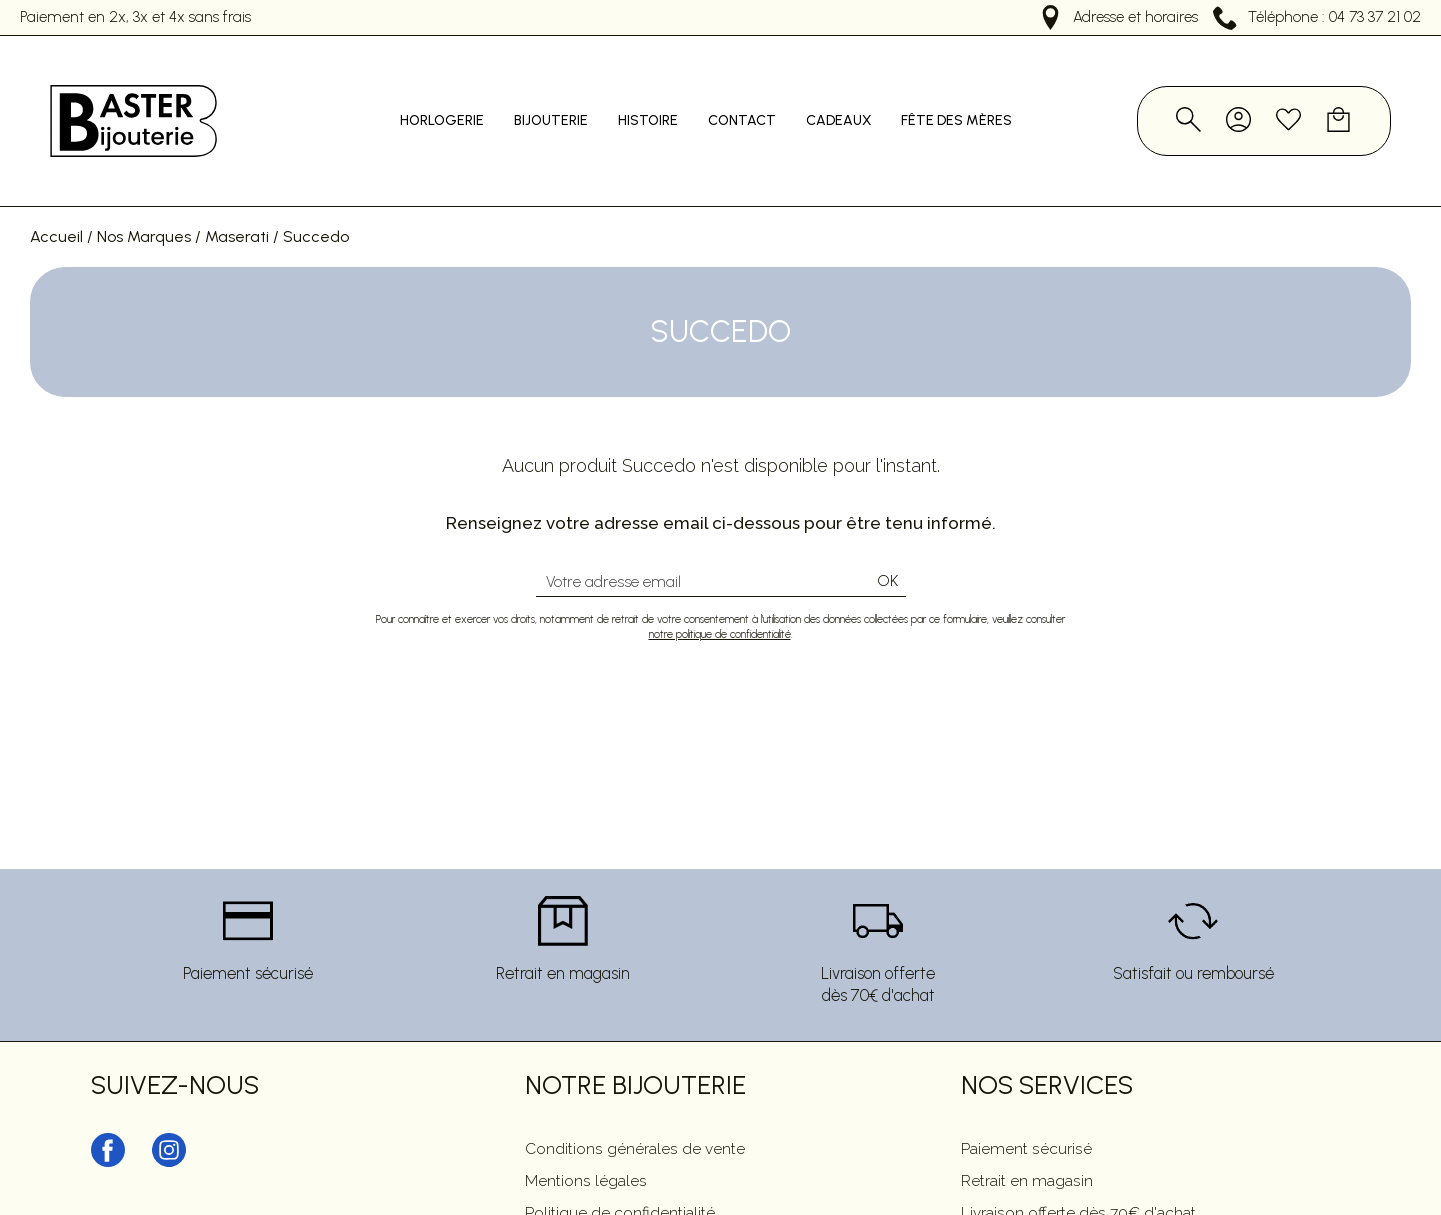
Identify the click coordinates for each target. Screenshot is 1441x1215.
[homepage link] (130, 101)
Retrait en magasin (1027, 1140)
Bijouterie (567, 100)
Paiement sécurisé (1026, 1108)
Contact (758, 100)
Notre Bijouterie (635, 1045)
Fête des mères (972, 100)
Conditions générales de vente (635, 1108)
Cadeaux (854, 100)
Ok (887, 541)
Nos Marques (144, 196)
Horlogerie (458, 100)
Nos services (1047, 1045)
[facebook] (108, 1123)
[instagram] (169, 1123)
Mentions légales (586, 1140)
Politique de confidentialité (620, 1172)
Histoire (664, 100)
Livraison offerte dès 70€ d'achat (1078, 1172)
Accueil (56, 196)
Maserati (237, 196)
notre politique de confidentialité (720, 594)
